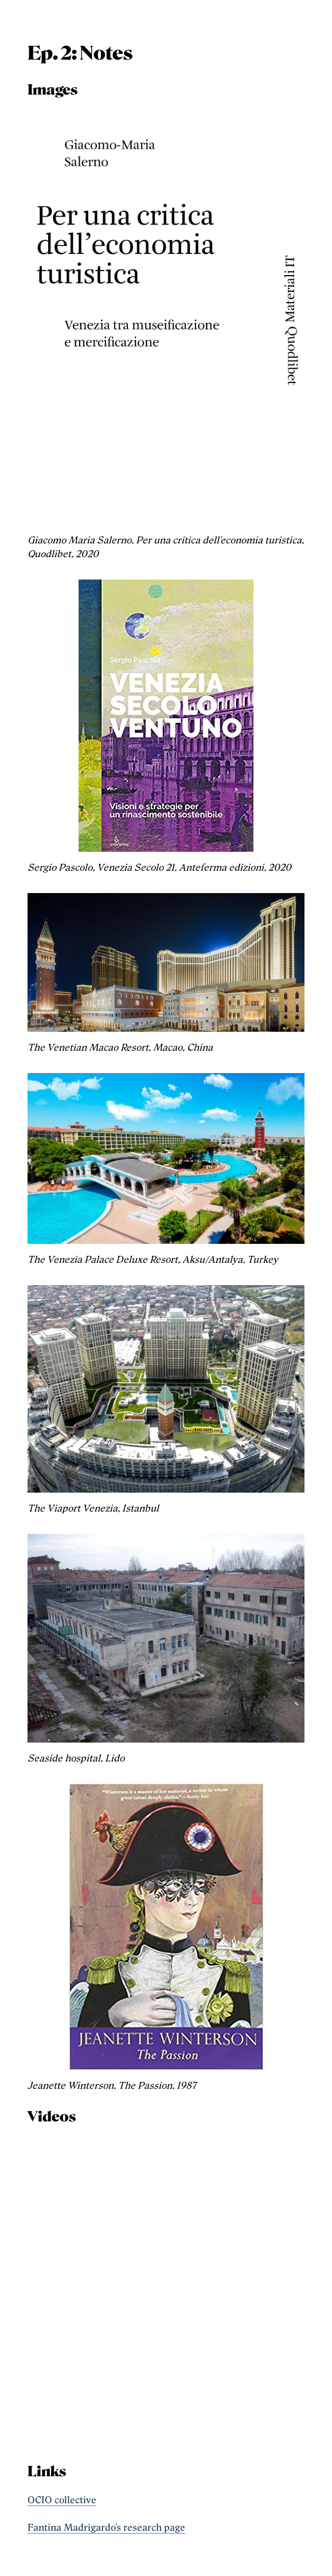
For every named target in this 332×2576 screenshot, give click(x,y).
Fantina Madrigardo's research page (106, 2527)
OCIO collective (62, 2500)
